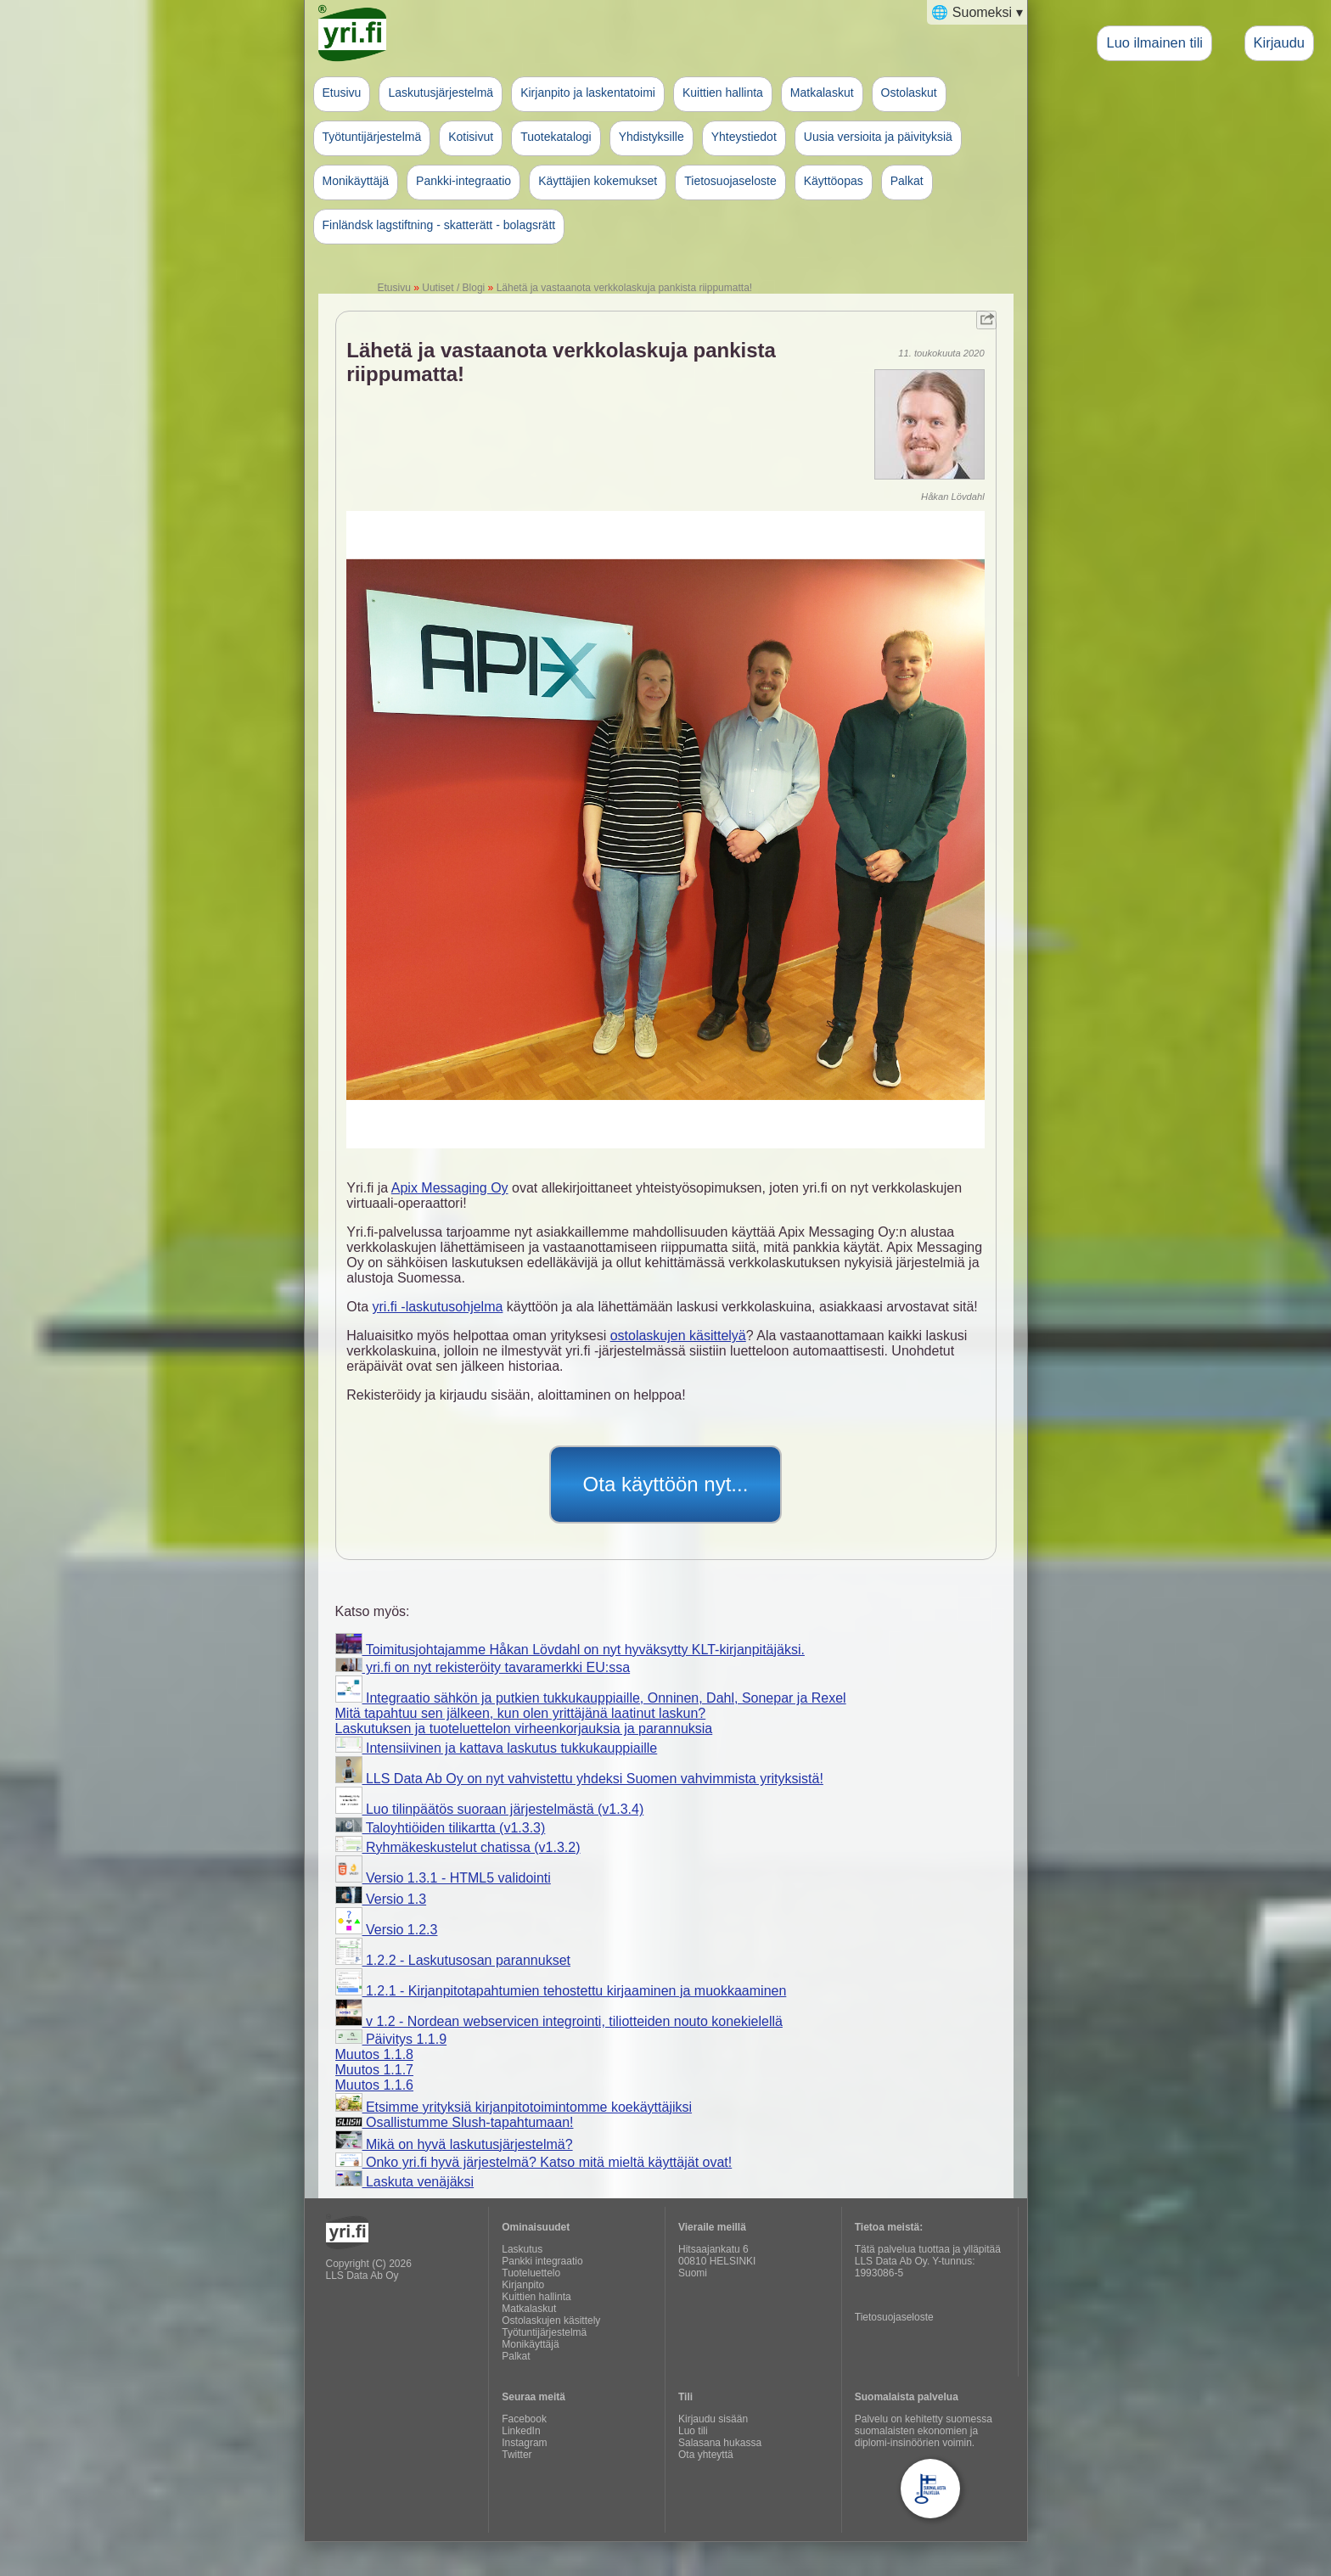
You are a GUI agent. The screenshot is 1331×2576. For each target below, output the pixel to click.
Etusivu (342, 92)
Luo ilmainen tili (1154, 42)
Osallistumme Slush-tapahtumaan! (454, 2122)
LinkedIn (521, 2431)
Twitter (516, 2455)
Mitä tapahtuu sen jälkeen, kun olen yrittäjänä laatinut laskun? (520, 1713)
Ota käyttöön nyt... (666, 1484)
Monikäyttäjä (356, 181)
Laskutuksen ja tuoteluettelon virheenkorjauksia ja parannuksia (524, 1728)
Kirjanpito (523, 2285)
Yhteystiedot (744, 136)
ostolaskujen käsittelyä (678, 1335)
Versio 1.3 (381, 1899)
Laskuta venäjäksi (405, 2182)
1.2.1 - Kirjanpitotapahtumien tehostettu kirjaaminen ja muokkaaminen (561, 1991)
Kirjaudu (1279, 42)
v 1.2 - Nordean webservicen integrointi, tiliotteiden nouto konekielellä (559, 2021)
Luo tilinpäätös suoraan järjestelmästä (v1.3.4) (489, 1809)
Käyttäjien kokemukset (597, 181)
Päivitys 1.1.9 (391, 2039)
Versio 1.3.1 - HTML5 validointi (443, 1878)
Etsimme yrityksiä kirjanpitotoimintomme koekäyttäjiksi (514, 2107)
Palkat (907, 181)
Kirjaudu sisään (713, 2419)
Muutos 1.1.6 (374, 2085)
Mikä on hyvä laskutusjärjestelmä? (454, 2144)
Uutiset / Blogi (453, 288)
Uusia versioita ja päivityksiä (878, 136)
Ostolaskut (909, 92)
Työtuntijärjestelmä (372, 136)
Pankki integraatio (542, 2261)
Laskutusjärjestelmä (440, 92)
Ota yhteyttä (705, 2455)
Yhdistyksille (651, 136)
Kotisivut (470, 136)
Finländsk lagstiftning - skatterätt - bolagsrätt (439, 225)
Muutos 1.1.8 (374, 2054)
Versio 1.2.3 (386, 1929)
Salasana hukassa (719, 2443)
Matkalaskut (822, 92)
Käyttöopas (833, 181)
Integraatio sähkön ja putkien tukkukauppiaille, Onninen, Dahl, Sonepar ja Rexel (590, 1698)
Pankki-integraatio (463, 181)
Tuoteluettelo (531, 2273)
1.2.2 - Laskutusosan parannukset (453, 1960)
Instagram (524, 2443)
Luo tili (693, 2431)
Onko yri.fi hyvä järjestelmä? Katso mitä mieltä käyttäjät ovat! (534, 2162)
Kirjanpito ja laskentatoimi (587, 92)
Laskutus (522, 2249)
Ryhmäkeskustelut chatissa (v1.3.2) (458, 1847)
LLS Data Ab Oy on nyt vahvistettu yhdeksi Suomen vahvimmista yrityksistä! (579, 1778)
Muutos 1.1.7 (374, 2069)
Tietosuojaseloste (730, 181)
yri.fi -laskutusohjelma (438, 1306)
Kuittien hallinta (722, 92)
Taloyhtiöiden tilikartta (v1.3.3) (440, 1828)
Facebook (524, 2419)
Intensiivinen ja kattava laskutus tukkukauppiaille (496, 1748)
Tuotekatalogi (556, 136)
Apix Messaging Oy (449, 1188)
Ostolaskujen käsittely (551, 2320)
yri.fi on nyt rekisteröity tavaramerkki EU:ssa (483, 1667)
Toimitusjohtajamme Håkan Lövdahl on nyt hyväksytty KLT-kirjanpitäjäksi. (570, 1649)
